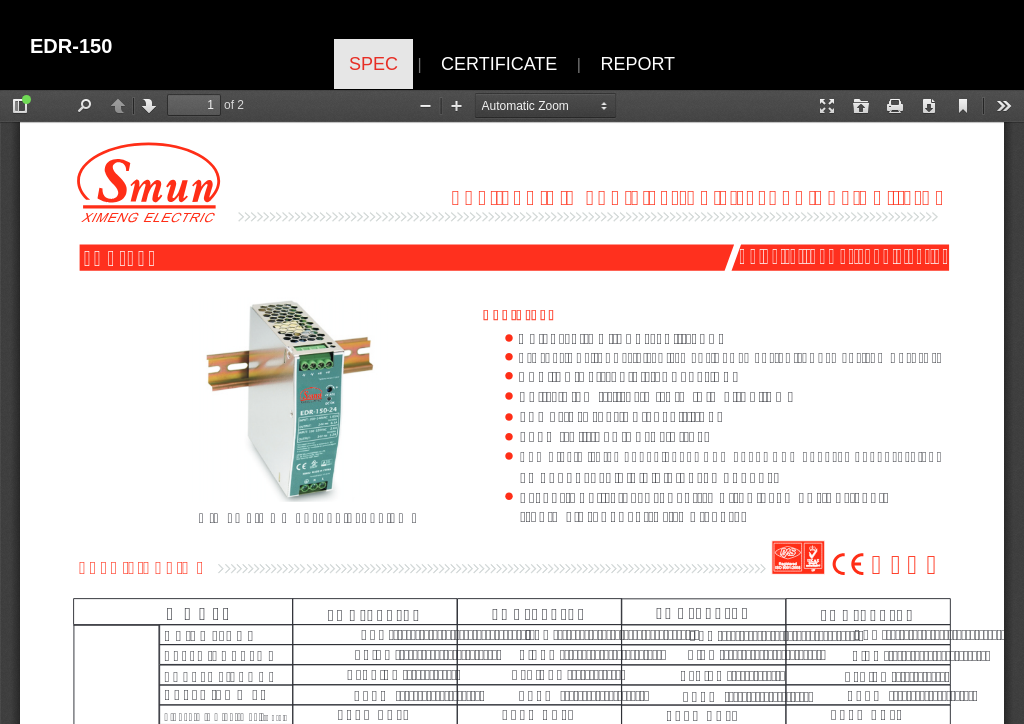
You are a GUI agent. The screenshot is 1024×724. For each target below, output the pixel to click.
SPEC (373, 64)
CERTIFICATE (499, 64)
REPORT (637, 64)
